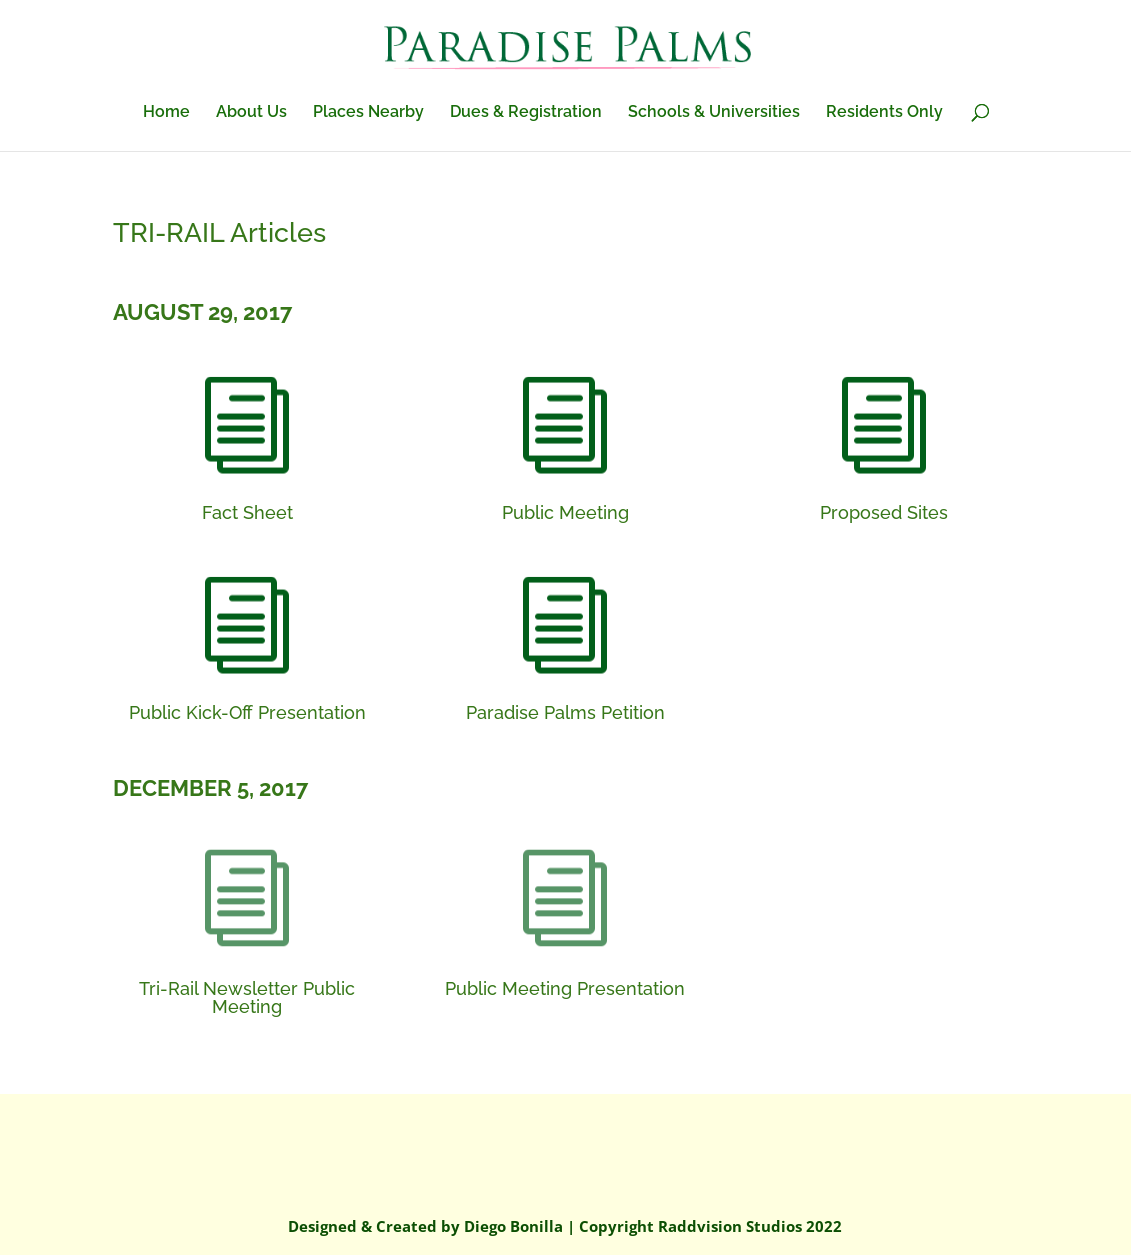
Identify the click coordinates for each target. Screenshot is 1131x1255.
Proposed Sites (884, 512)
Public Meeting (565, 512)
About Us (251, 113)
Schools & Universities (714, 113)
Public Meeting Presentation (565, 988)
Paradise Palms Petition (565, 712)
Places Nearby (368, 113)
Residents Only (884, 113)
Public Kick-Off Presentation (247, 712)
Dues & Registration (526, 113)
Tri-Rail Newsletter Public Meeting (247, 997)
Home (166, 113)
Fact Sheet (247, 512)
